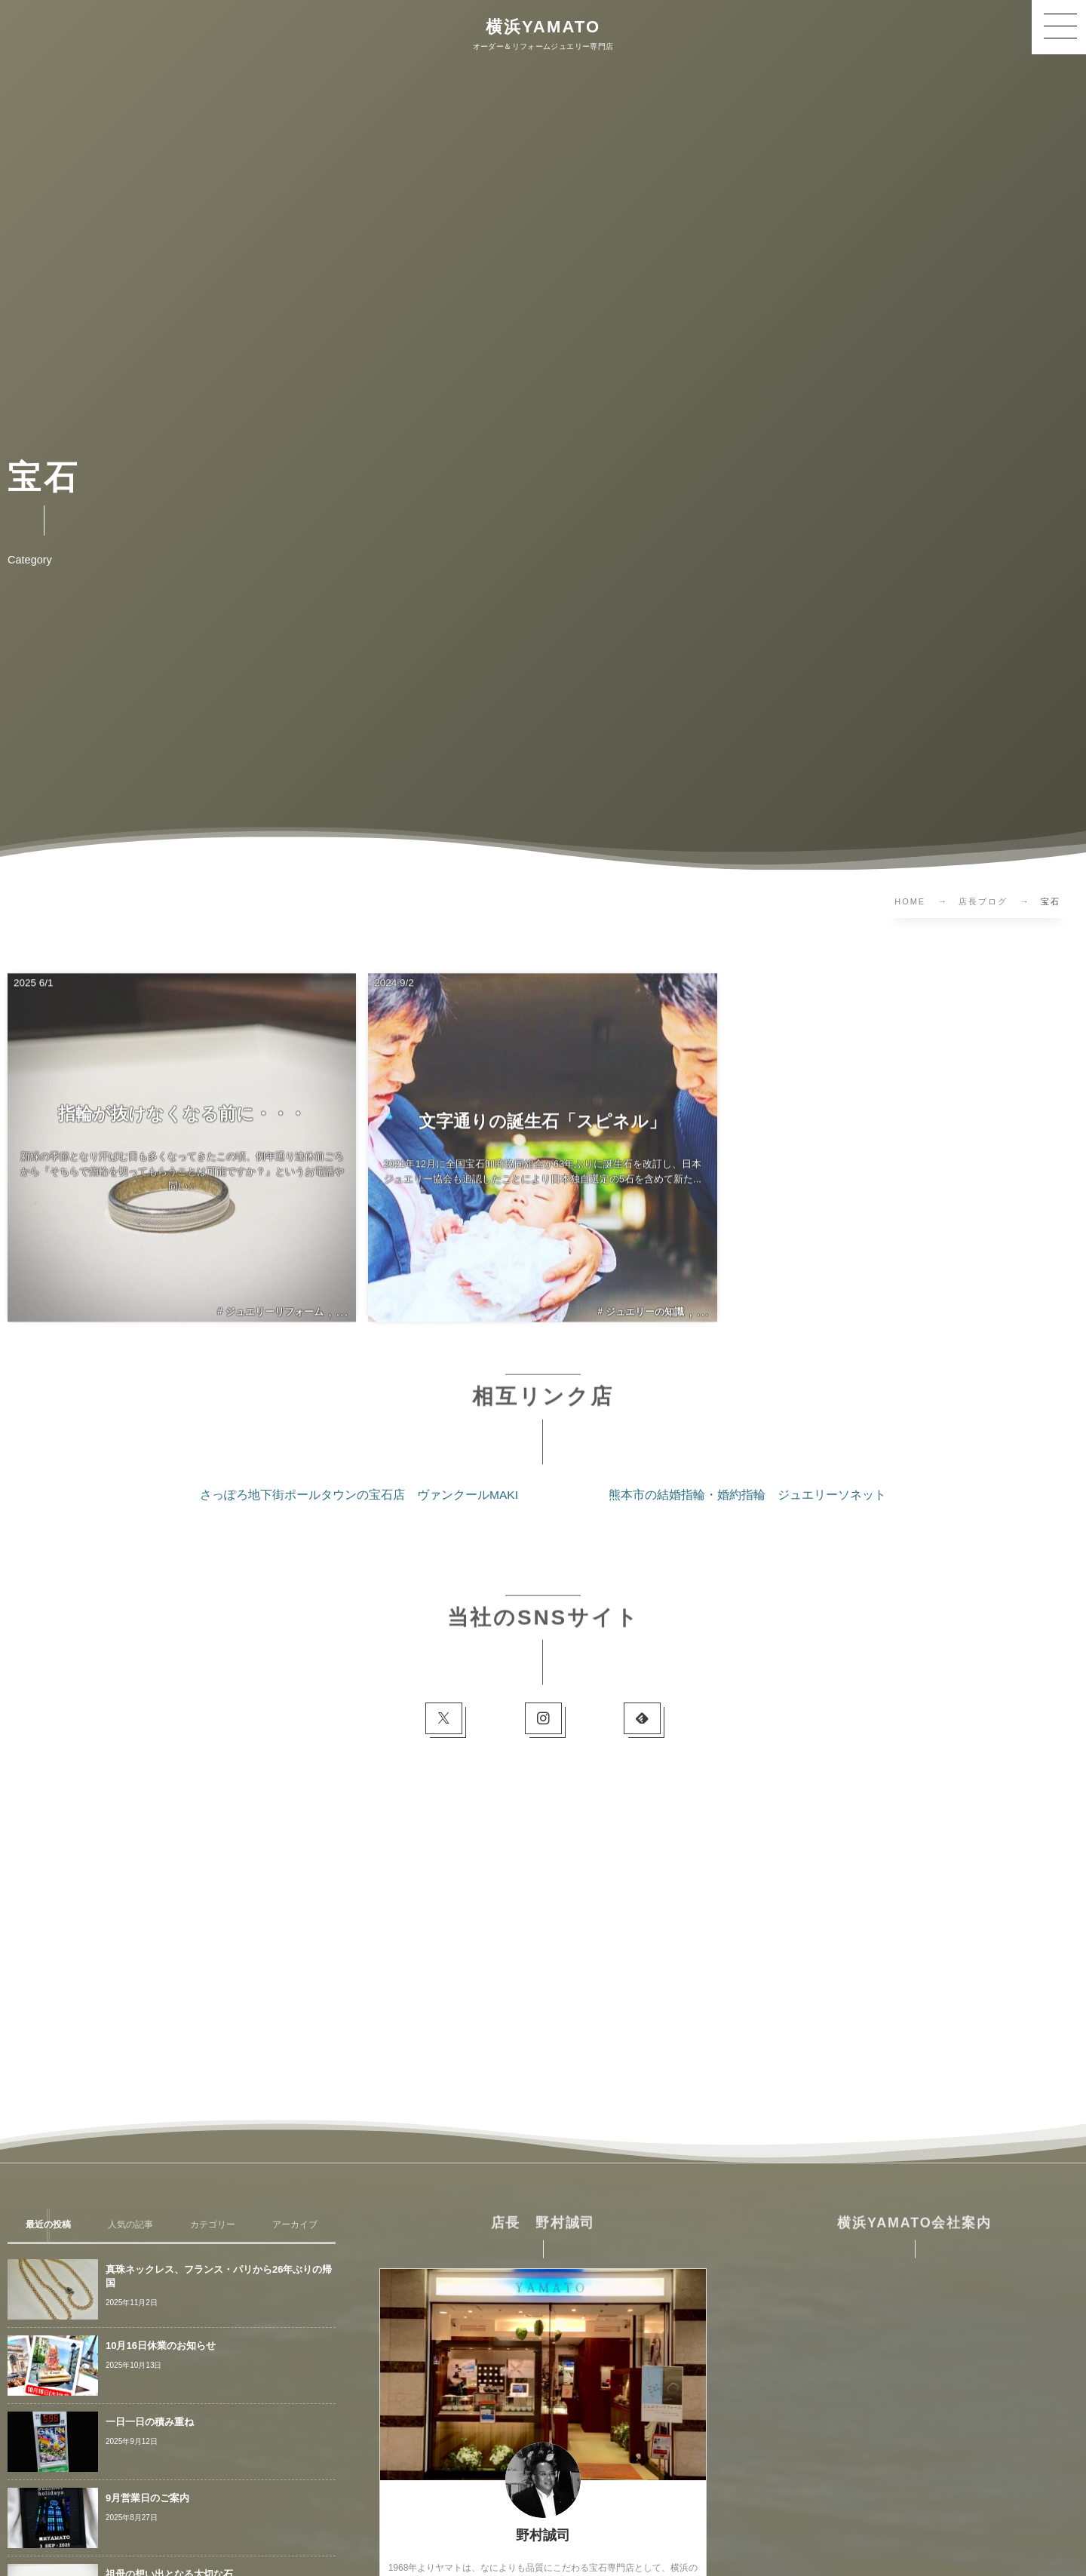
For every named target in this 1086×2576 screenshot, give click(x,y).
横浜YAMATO (543, 27)
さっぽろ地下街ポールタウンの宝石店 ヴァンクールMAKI (359, 1494)
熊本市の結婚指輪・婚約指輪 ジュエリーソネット (747, 1494)
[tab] (49, 2225)
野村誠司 (543, 2535)
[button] (1059, 27)
